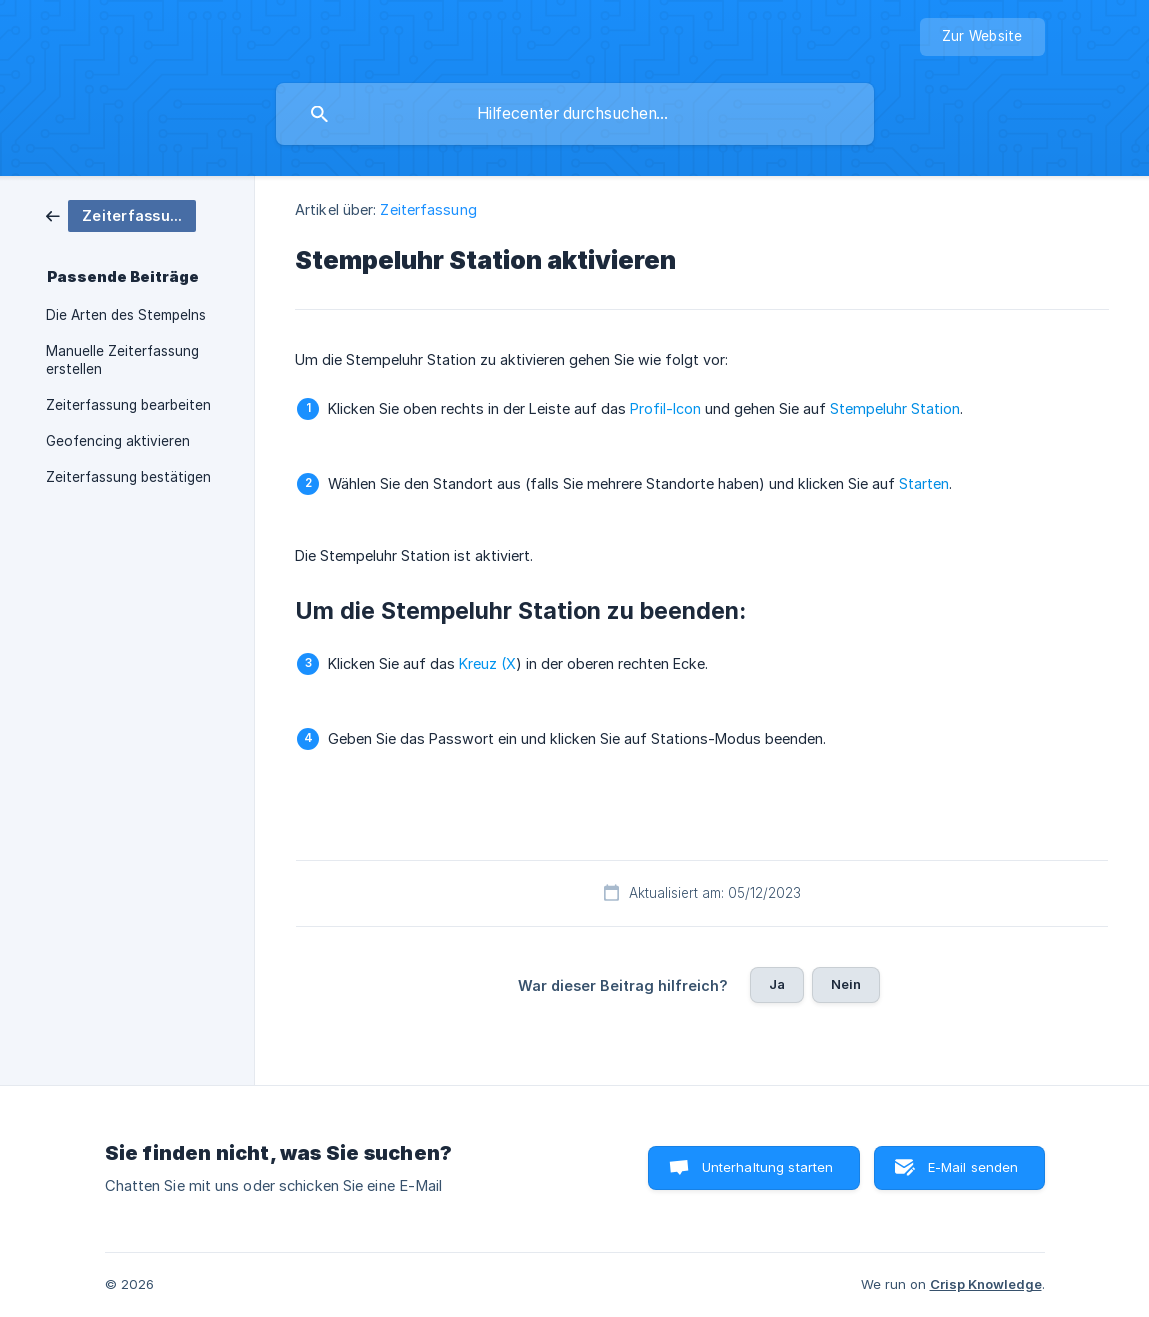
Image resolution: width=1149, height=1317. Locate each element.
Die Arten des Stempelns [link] (126, 315)
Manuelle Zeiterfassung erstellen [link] (122, 360)
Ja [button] (777, 984)
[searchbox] (575, 114)
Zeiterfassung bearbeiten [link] (128, 405)
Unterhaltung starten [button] (768, 1167)
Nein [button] (846, 984)
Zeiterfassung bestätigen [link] (128, 477)
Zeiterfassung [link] (428, 209)
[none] (982, 37)
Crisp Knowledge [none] (986, 1284)
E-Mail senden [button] (973, 1167)
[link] (121, 214)
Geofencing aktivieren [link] (118, 441)
